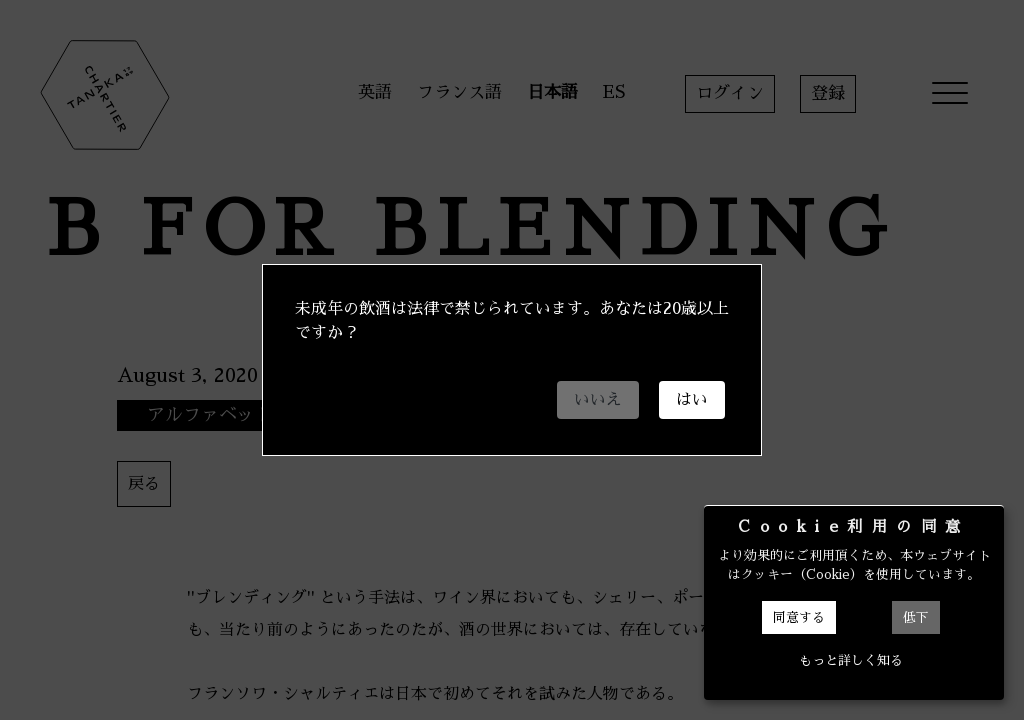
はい (692, 400)
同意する (799, 617)
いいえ (598, 400)
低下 (916, 617)
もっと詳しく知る (851, 660)
